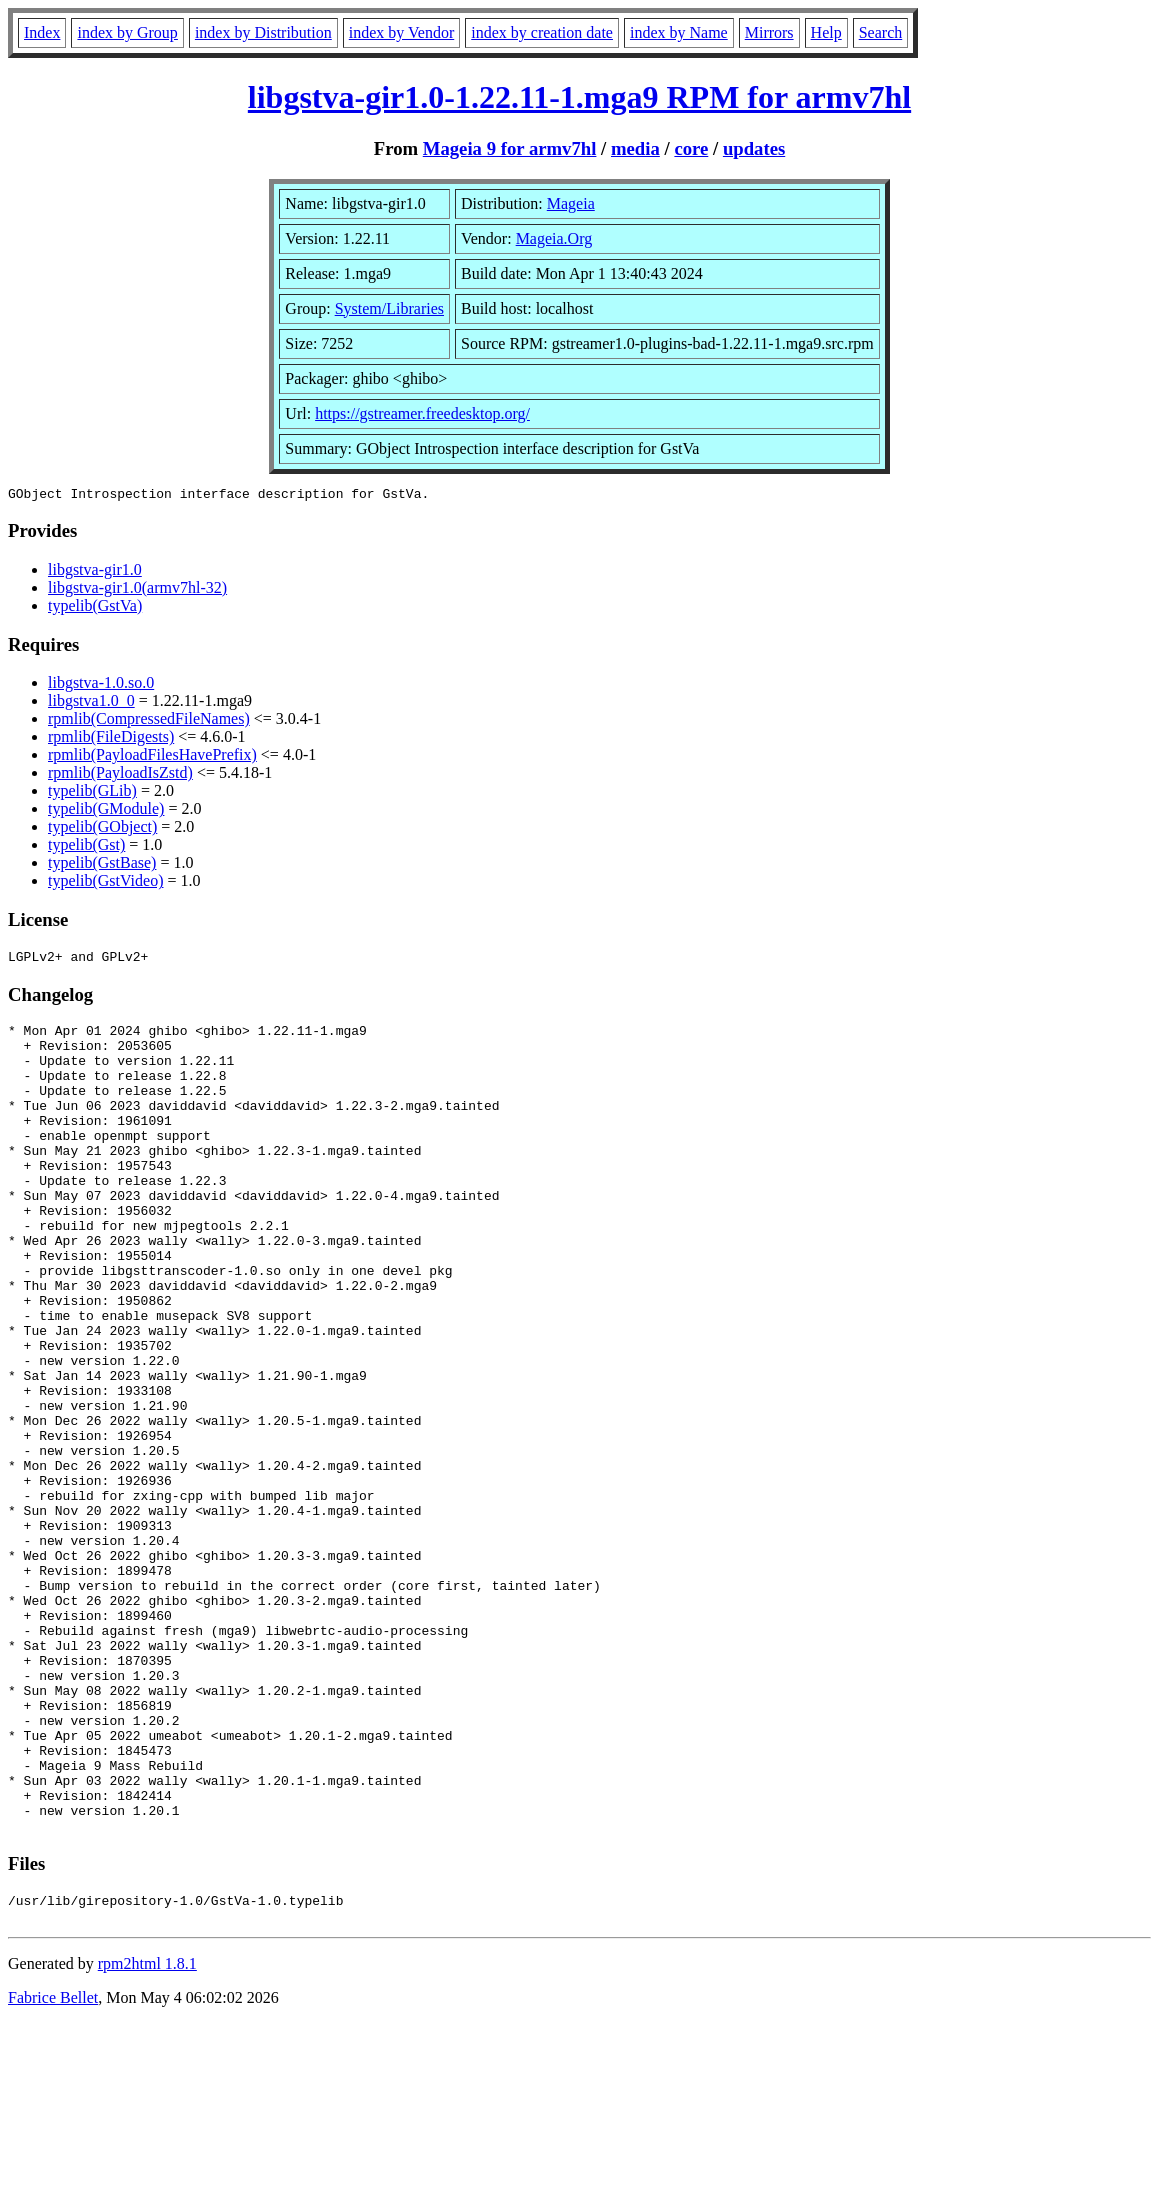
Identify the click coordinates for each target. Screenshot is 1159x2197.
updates (754, 148)
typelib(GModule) (106, 811)
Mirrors (769, 32)
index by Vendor (401, 32)
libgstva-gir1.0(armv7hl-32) (137, 590)
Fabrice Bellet (53, 2171)
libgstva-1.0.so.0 (101, 685)
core (691, 148)
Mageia (571, 203)
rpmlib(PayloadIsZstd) (120, 775)
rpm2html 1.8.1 (147, 2137)
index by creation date (542, 32)
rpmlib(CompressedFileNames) (149, 721)
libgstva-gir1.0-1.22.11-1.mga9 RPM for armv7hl (579, 97)
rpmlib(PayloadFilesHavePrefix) (152, 757)
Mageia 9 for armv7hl (510, 148)
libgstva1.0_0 (91, 703)
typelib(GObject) (102, 829)
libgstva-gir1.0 (95, 572)
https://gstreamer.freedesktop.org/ (422, 413)
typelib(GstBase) (102, 865)
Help (826, 32)
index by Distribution (263, 32)
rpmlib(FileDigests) (111, 739)
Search (881, 32)
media (635, 148)
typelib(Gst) (86, 847)
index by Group (127, 32)
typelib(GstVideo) (105, 883)
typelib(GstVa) (95, 608)
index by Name (679, 32)
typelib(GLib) (92, 793)
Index (42, 32)
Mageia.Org (554, 238)
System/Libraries (389, 308)
